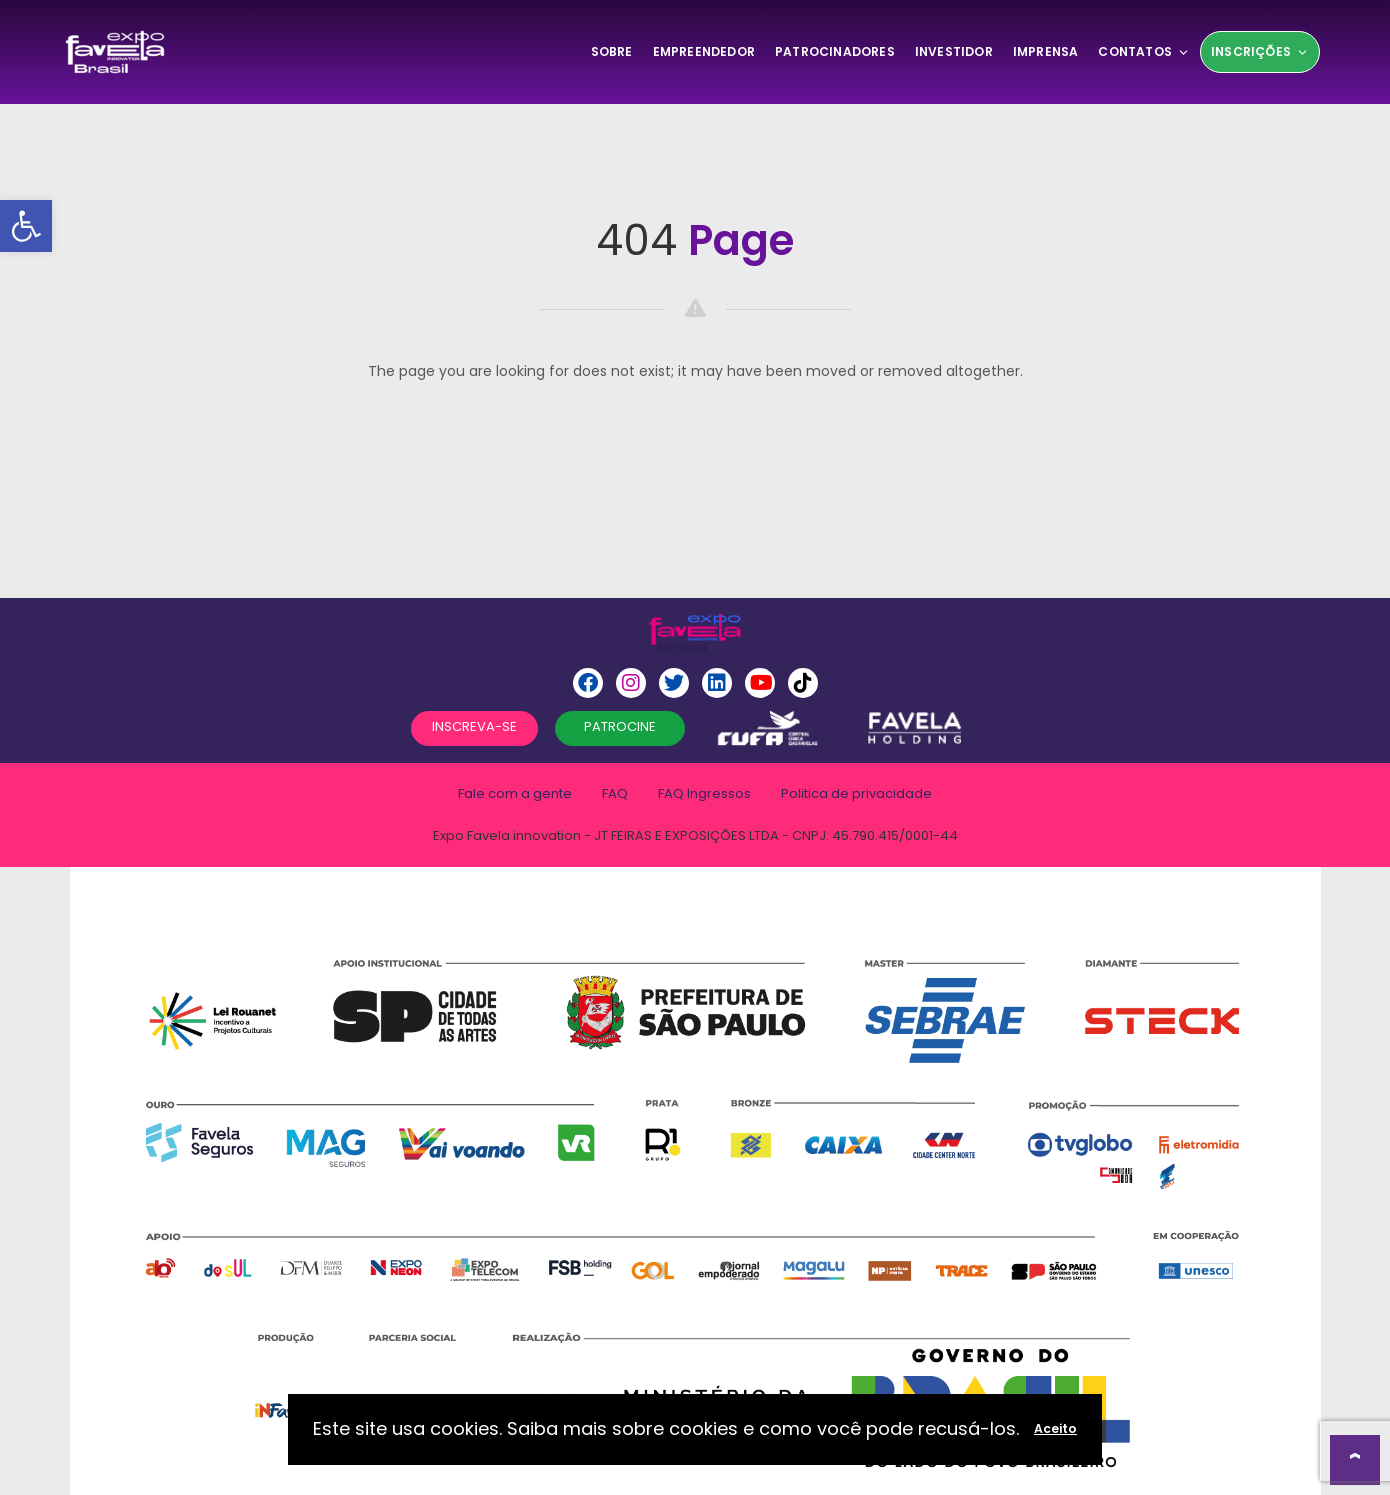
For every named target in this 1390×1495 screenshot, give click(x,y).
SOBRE (612, 51)
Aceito (1055, 1428)
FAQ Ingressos (704, 793)
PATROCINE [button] (620, 726)
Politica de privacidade (856, 793)
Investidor (954, 51)
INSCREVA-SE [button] (474, 726)
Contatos (1144, 51)
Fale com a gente (515, 793)
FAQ (615, 793)
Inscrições (1260, 51)
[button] (26, 226)
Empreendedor (704, 51)
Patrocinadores (835, 51)
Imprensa (1046, 51)
